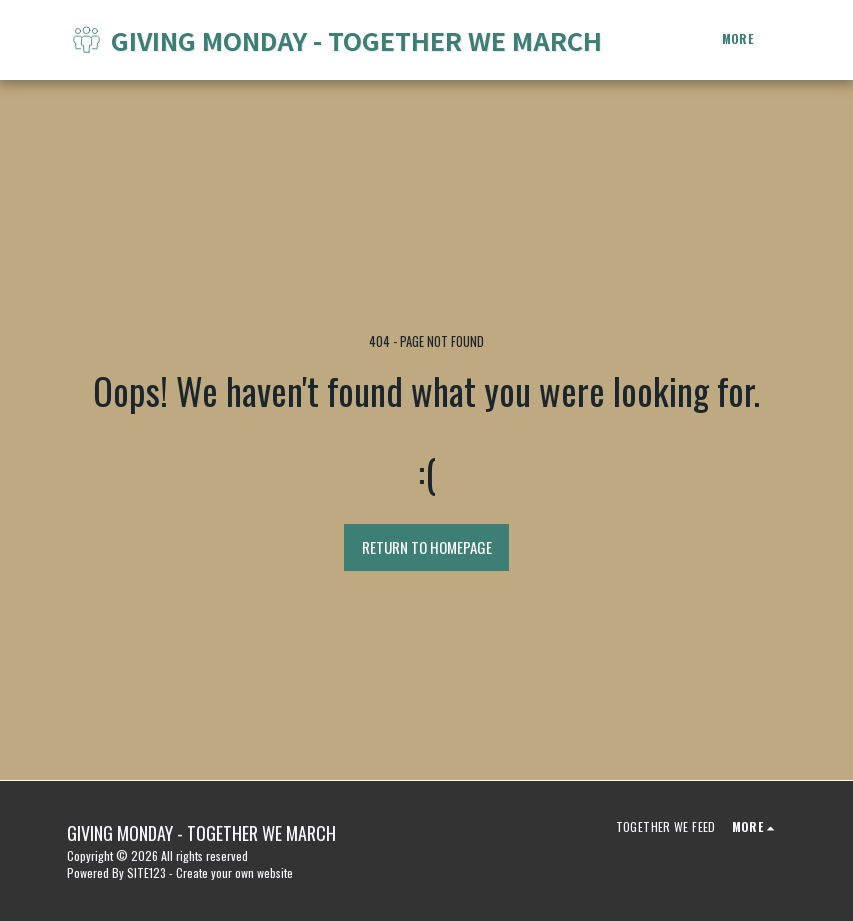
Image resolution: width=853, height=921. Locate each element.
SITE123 (146, 872)
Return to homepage (427, 547)
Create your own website (234, 872)
